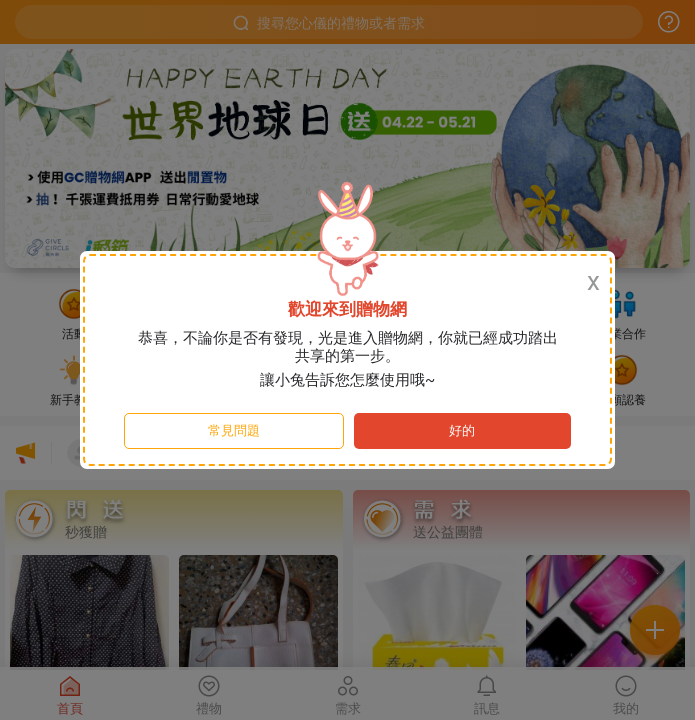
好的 (462, 430)
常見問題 (234, 430)
